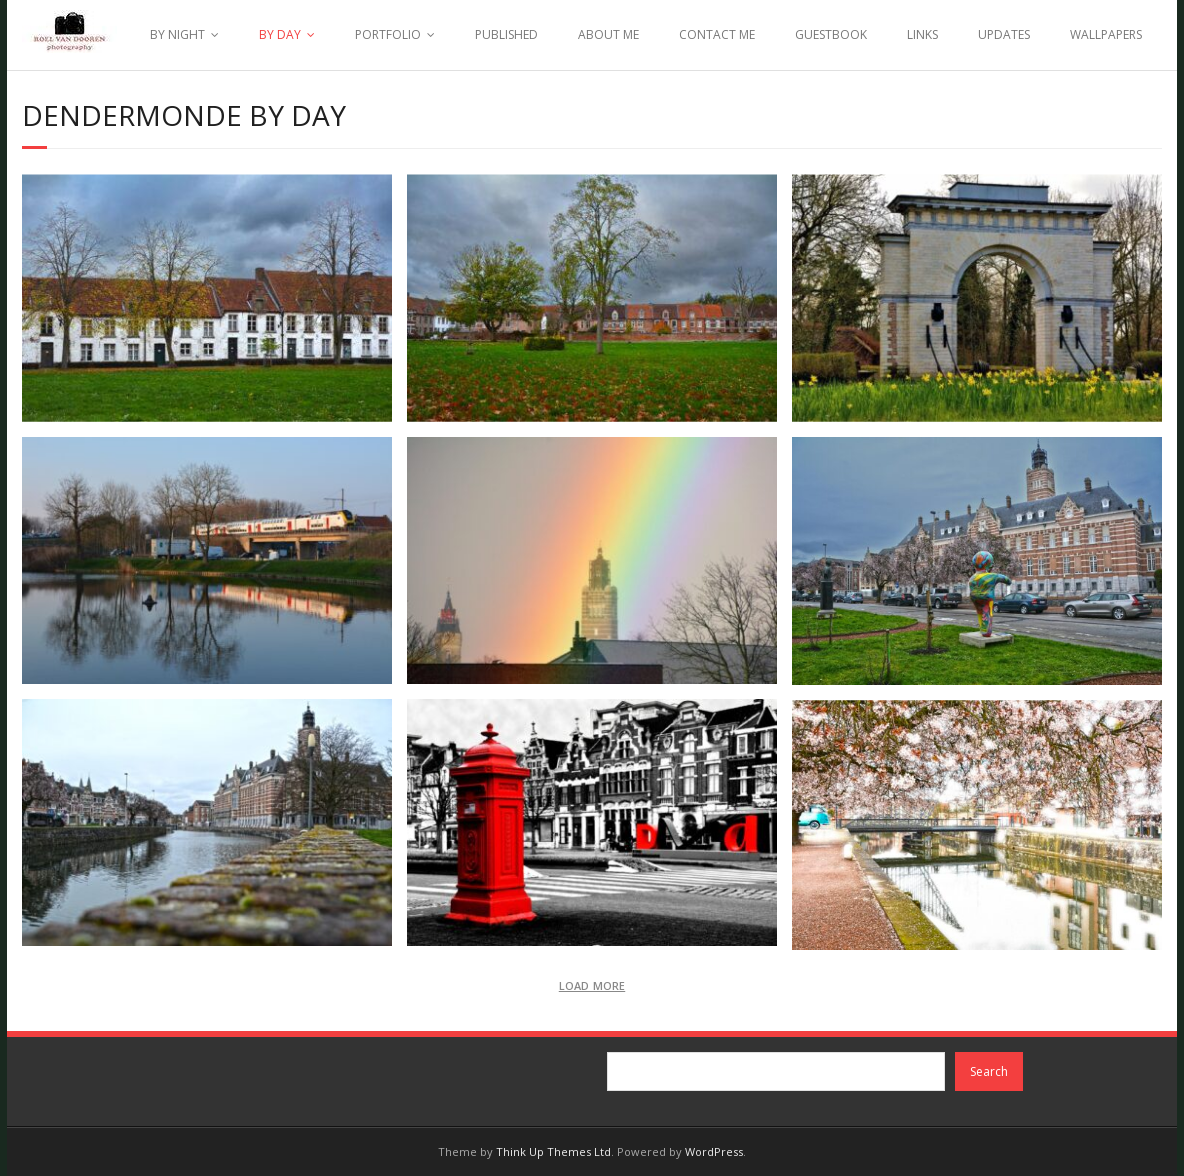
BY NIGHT (177, 34)
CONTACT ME (717, 34)
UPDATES (1004, 34)
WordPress (714, 1151)
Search (989, 1071)
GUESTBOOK (831, 34)
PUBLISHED (506, 34)
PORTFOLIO (388, 34)
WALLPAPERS (1106, 34)
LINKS (922, 34)
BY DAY (280, 34)
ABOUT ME (608, 34)
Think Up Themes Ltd (553, 1151)
